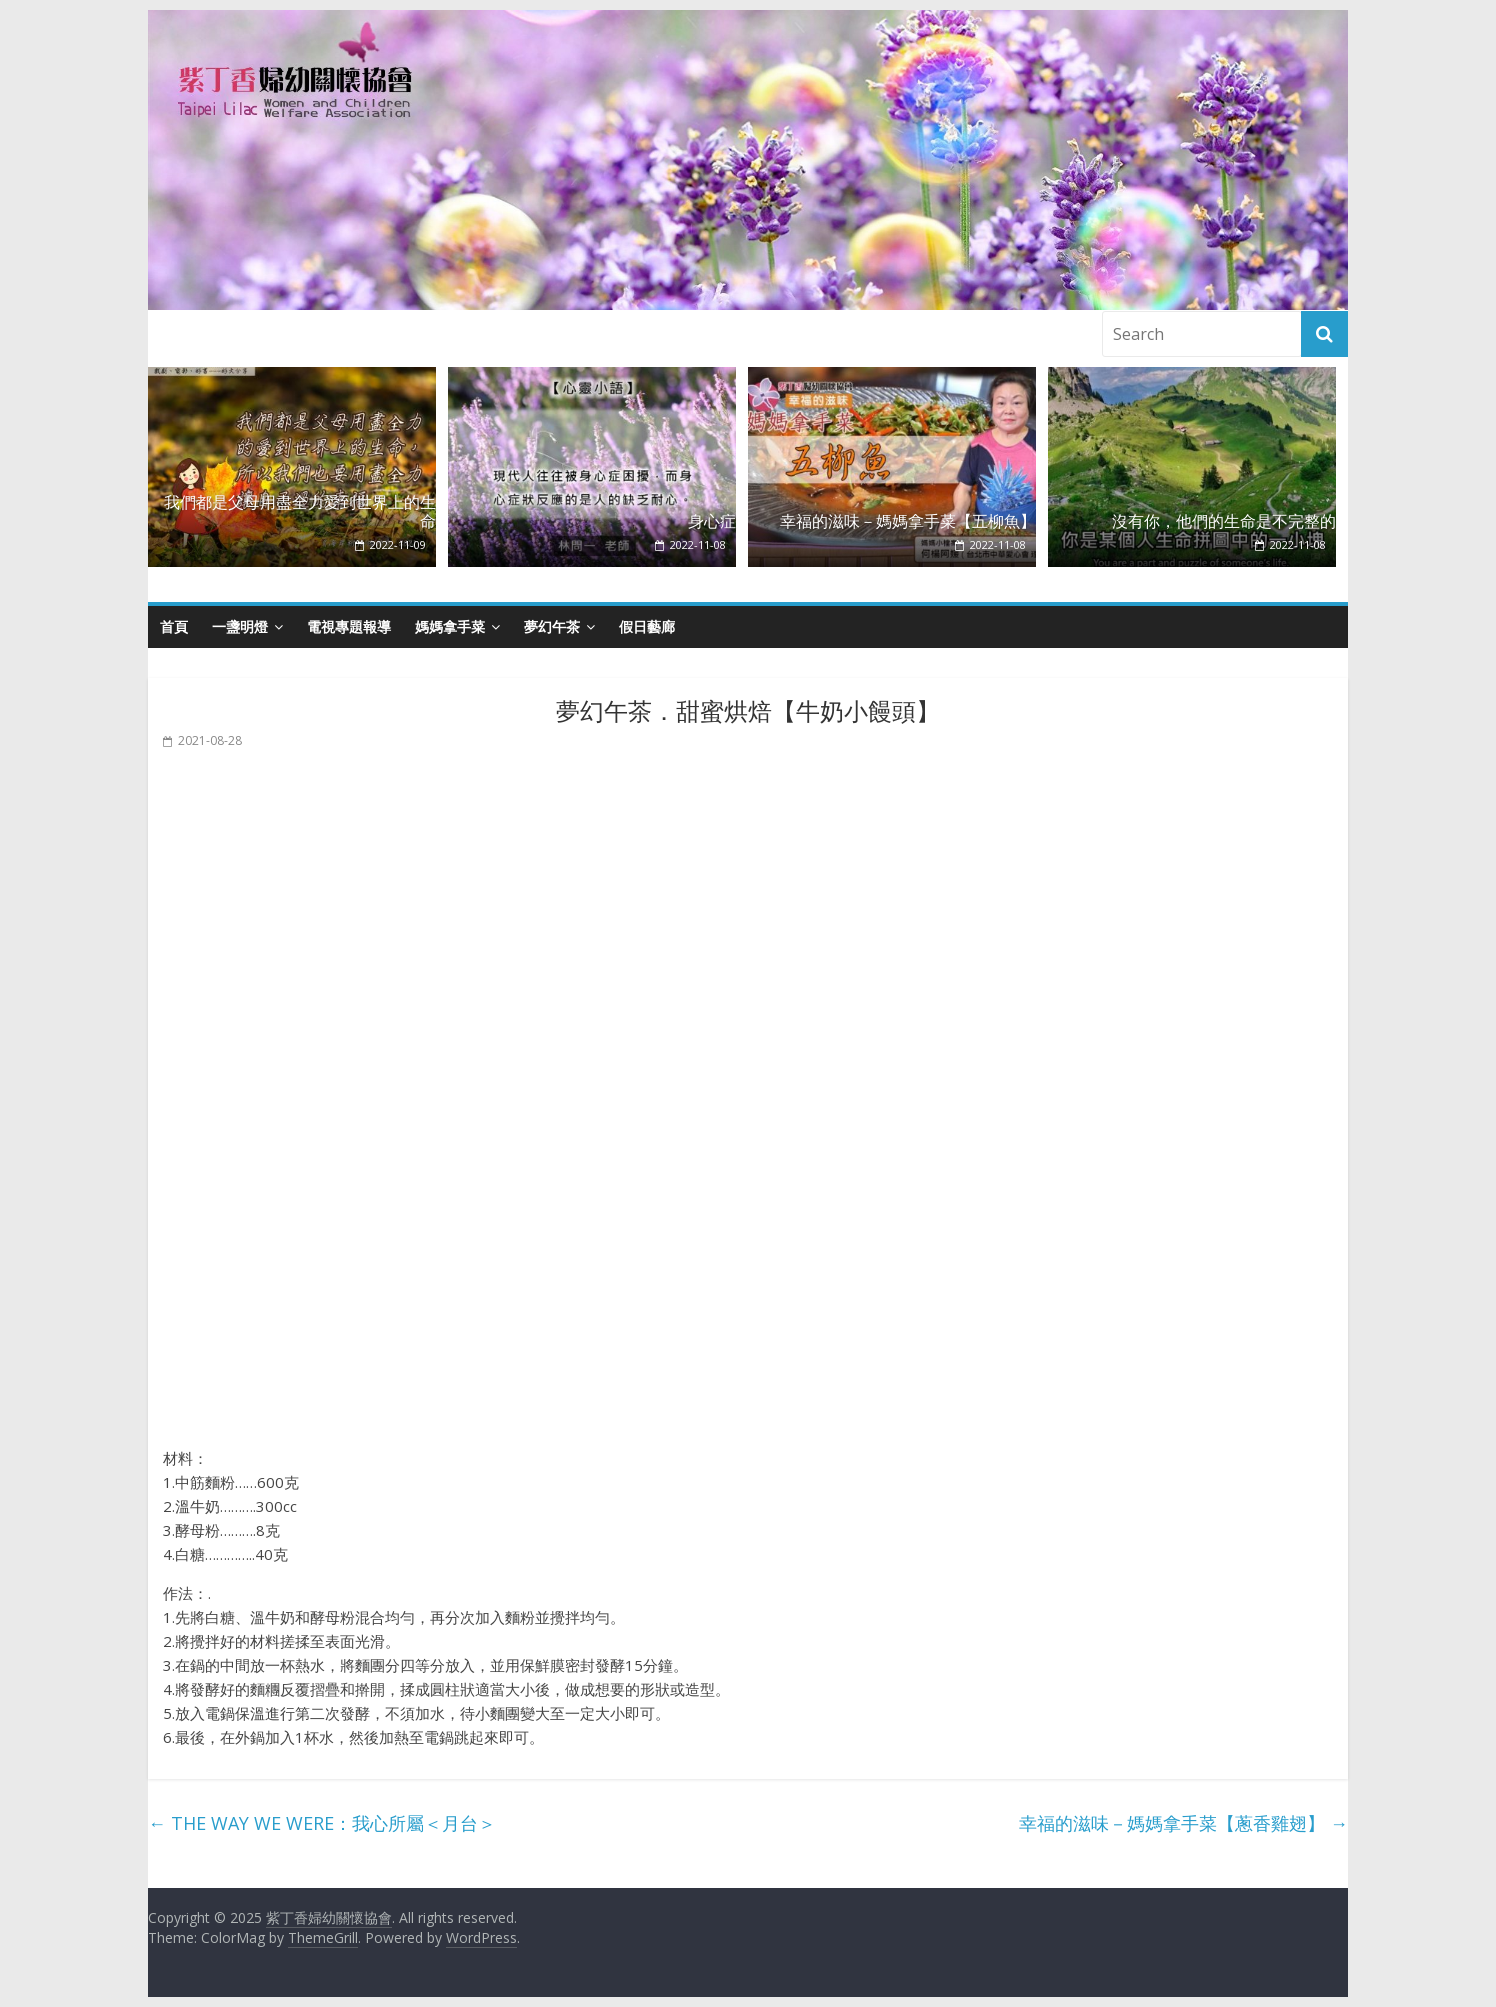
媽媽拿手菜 (450, 626)
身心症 (712, 521)
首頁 (174, 626)
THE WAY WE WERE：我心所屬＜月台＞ (322, 1823)
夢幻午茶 (552, 626)
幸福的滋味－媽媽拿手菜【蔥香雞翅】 (1183, 1823)
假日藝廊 (647, 626)
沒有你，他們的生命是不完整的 (1224, 521)
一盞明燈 (240, 626)
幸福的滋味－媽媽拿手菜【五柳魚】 (908, 521)
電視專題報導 (349, 626)
